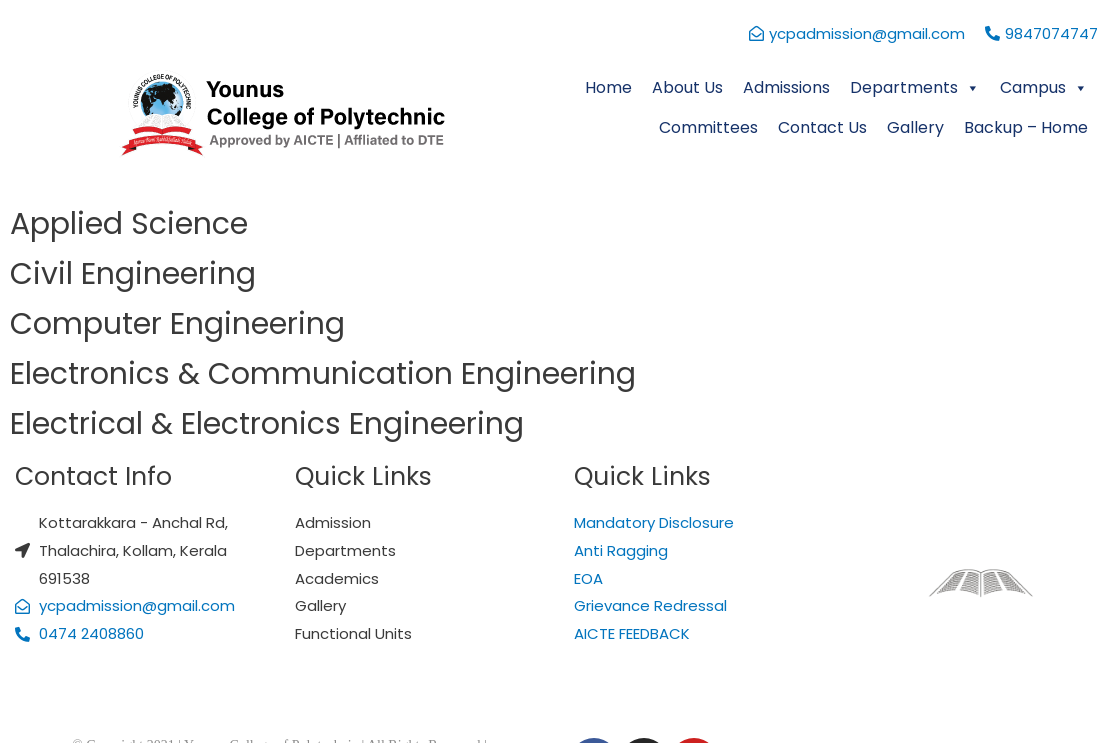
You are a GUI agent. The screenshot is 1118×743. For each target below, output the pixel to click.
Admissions (786, 87)
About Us (687, 87)
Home (608, 87)
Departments (915, 87)
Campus (1044, 87)
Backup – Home (1026, 127)
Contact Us (822, 127)
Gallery (915, 127)
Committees (708, 127)
